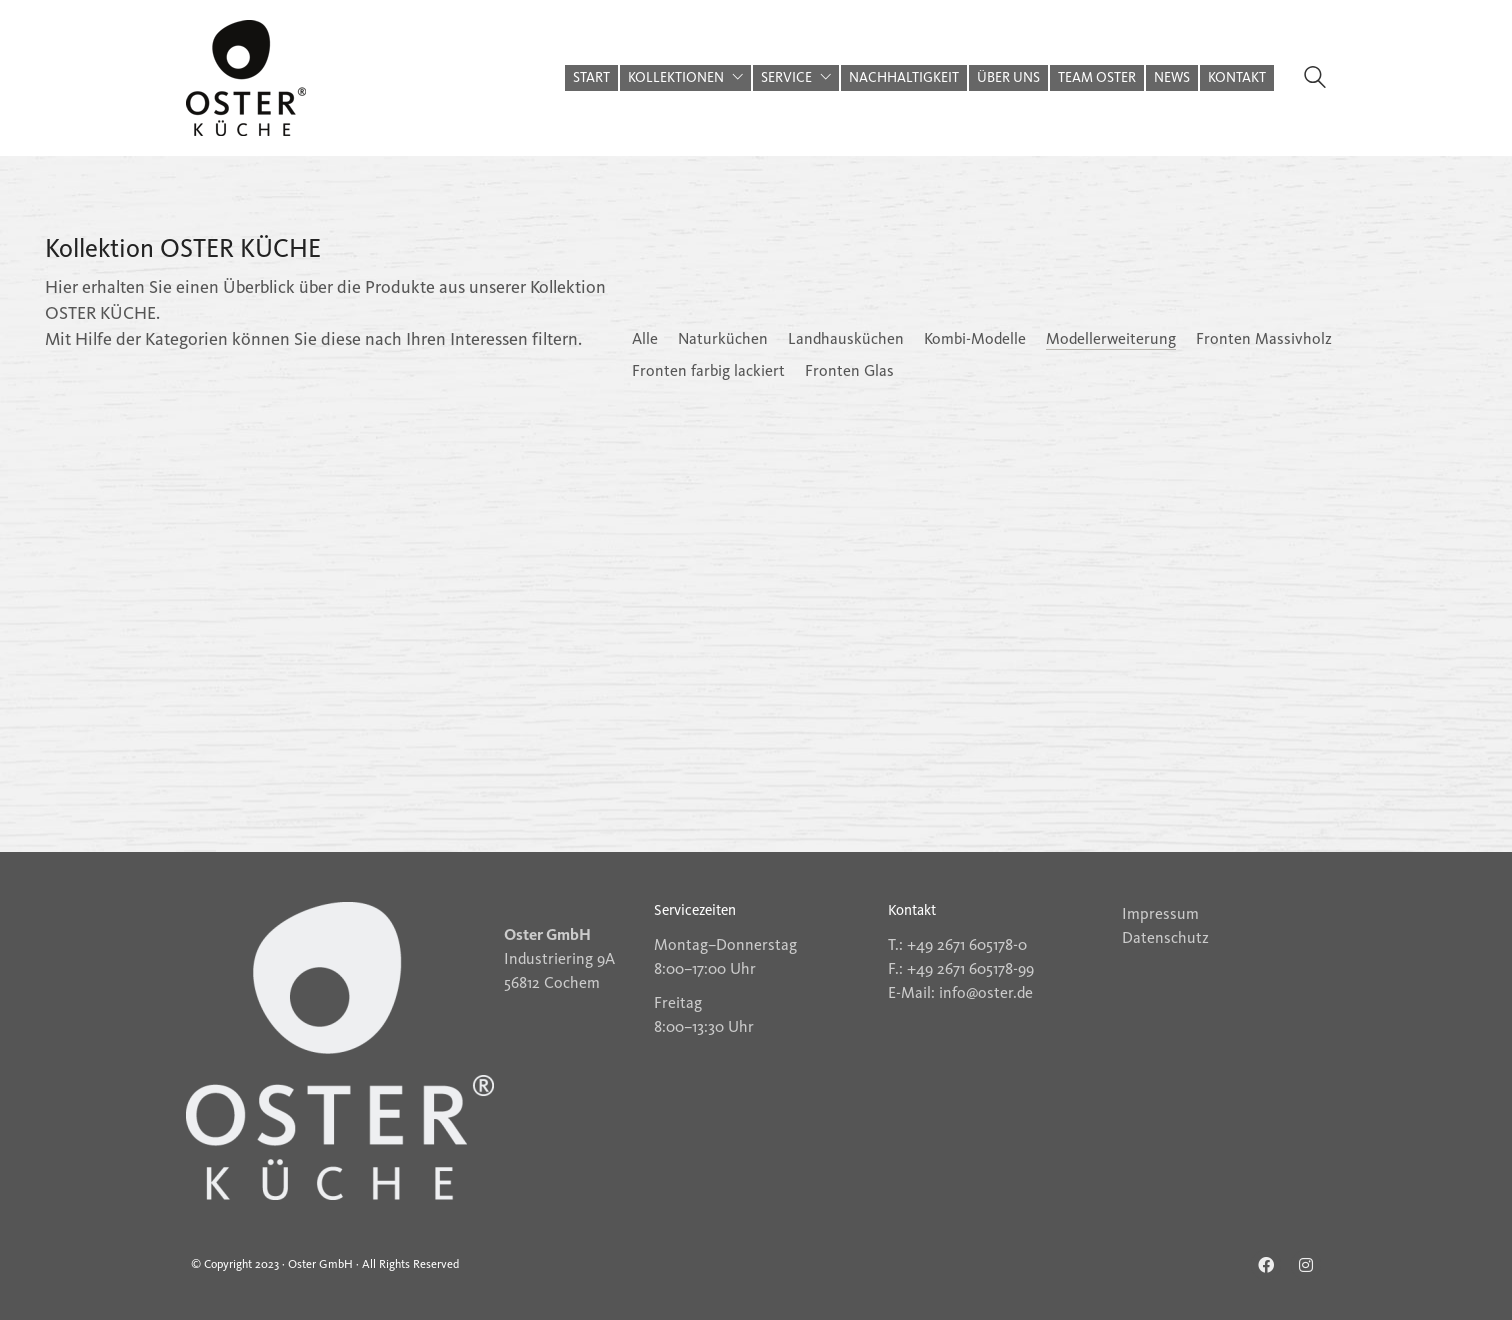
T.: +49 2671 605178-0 (957, 944)
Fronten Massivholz (1264, 338)
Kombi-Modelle (975, 338)
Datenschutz (1165, 937)
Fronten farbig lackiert (708, 370)
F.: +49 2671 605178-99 (961, 968)
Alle (645, 338)
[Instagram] (1306, 1265)
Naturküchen (723, 338)
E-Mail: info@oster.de (960, 992)
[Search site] (1315, 80)
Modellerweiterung (1111, 338)
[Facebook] (1266, 1265)
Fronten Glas (849, 370)
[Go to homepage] (246, 78)
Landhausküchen (846, 338)
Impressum (1160, 913)
